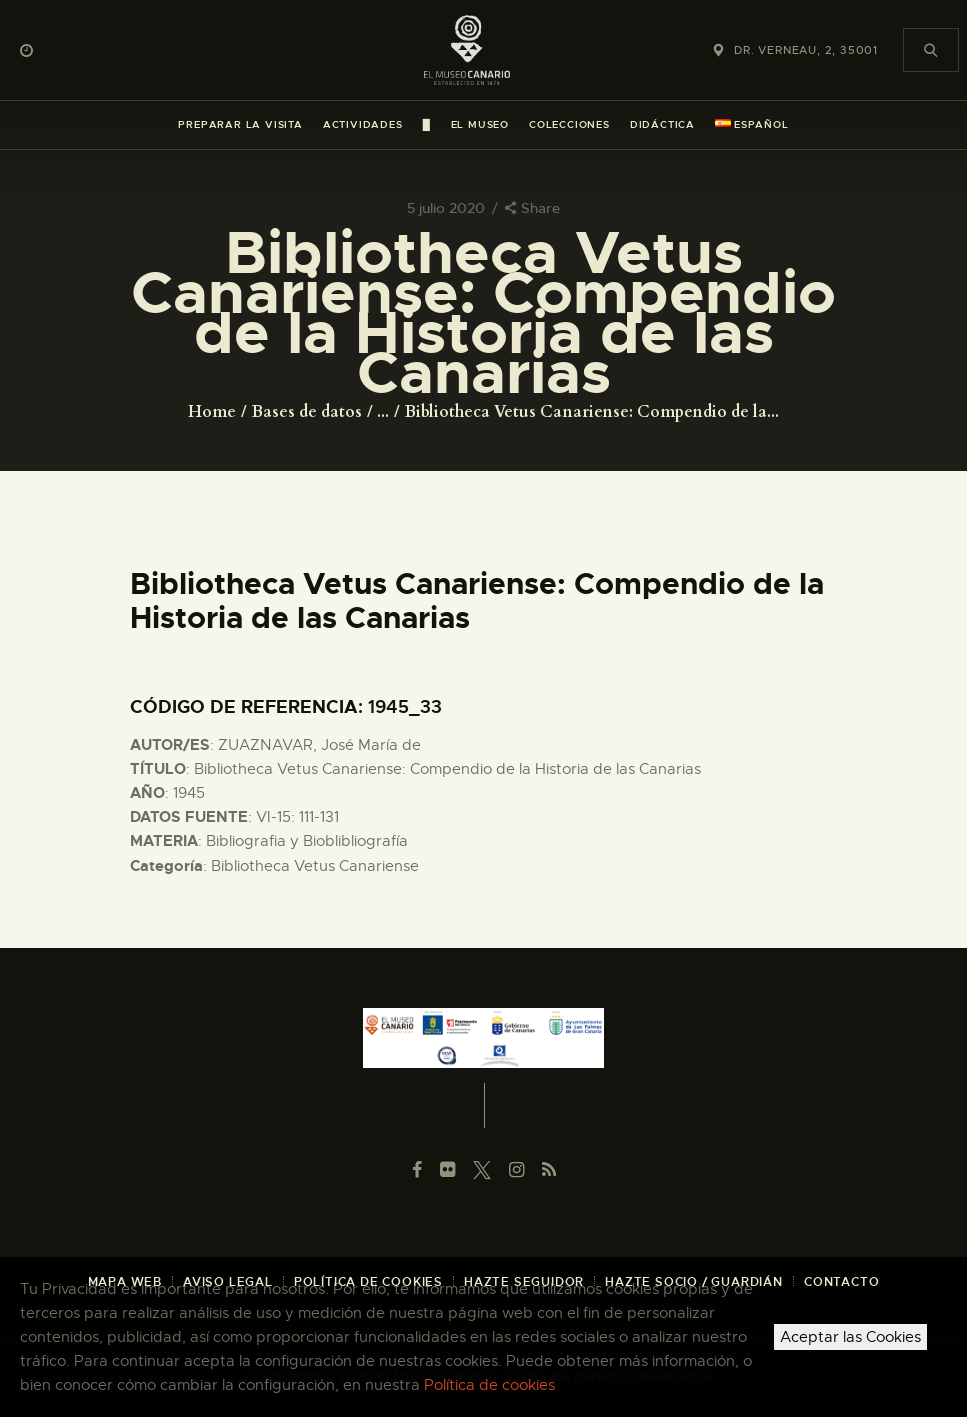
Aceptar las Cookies (850, 1337)
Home (212, 412)
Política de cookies (489, 1385)
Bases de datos (307, 412)
